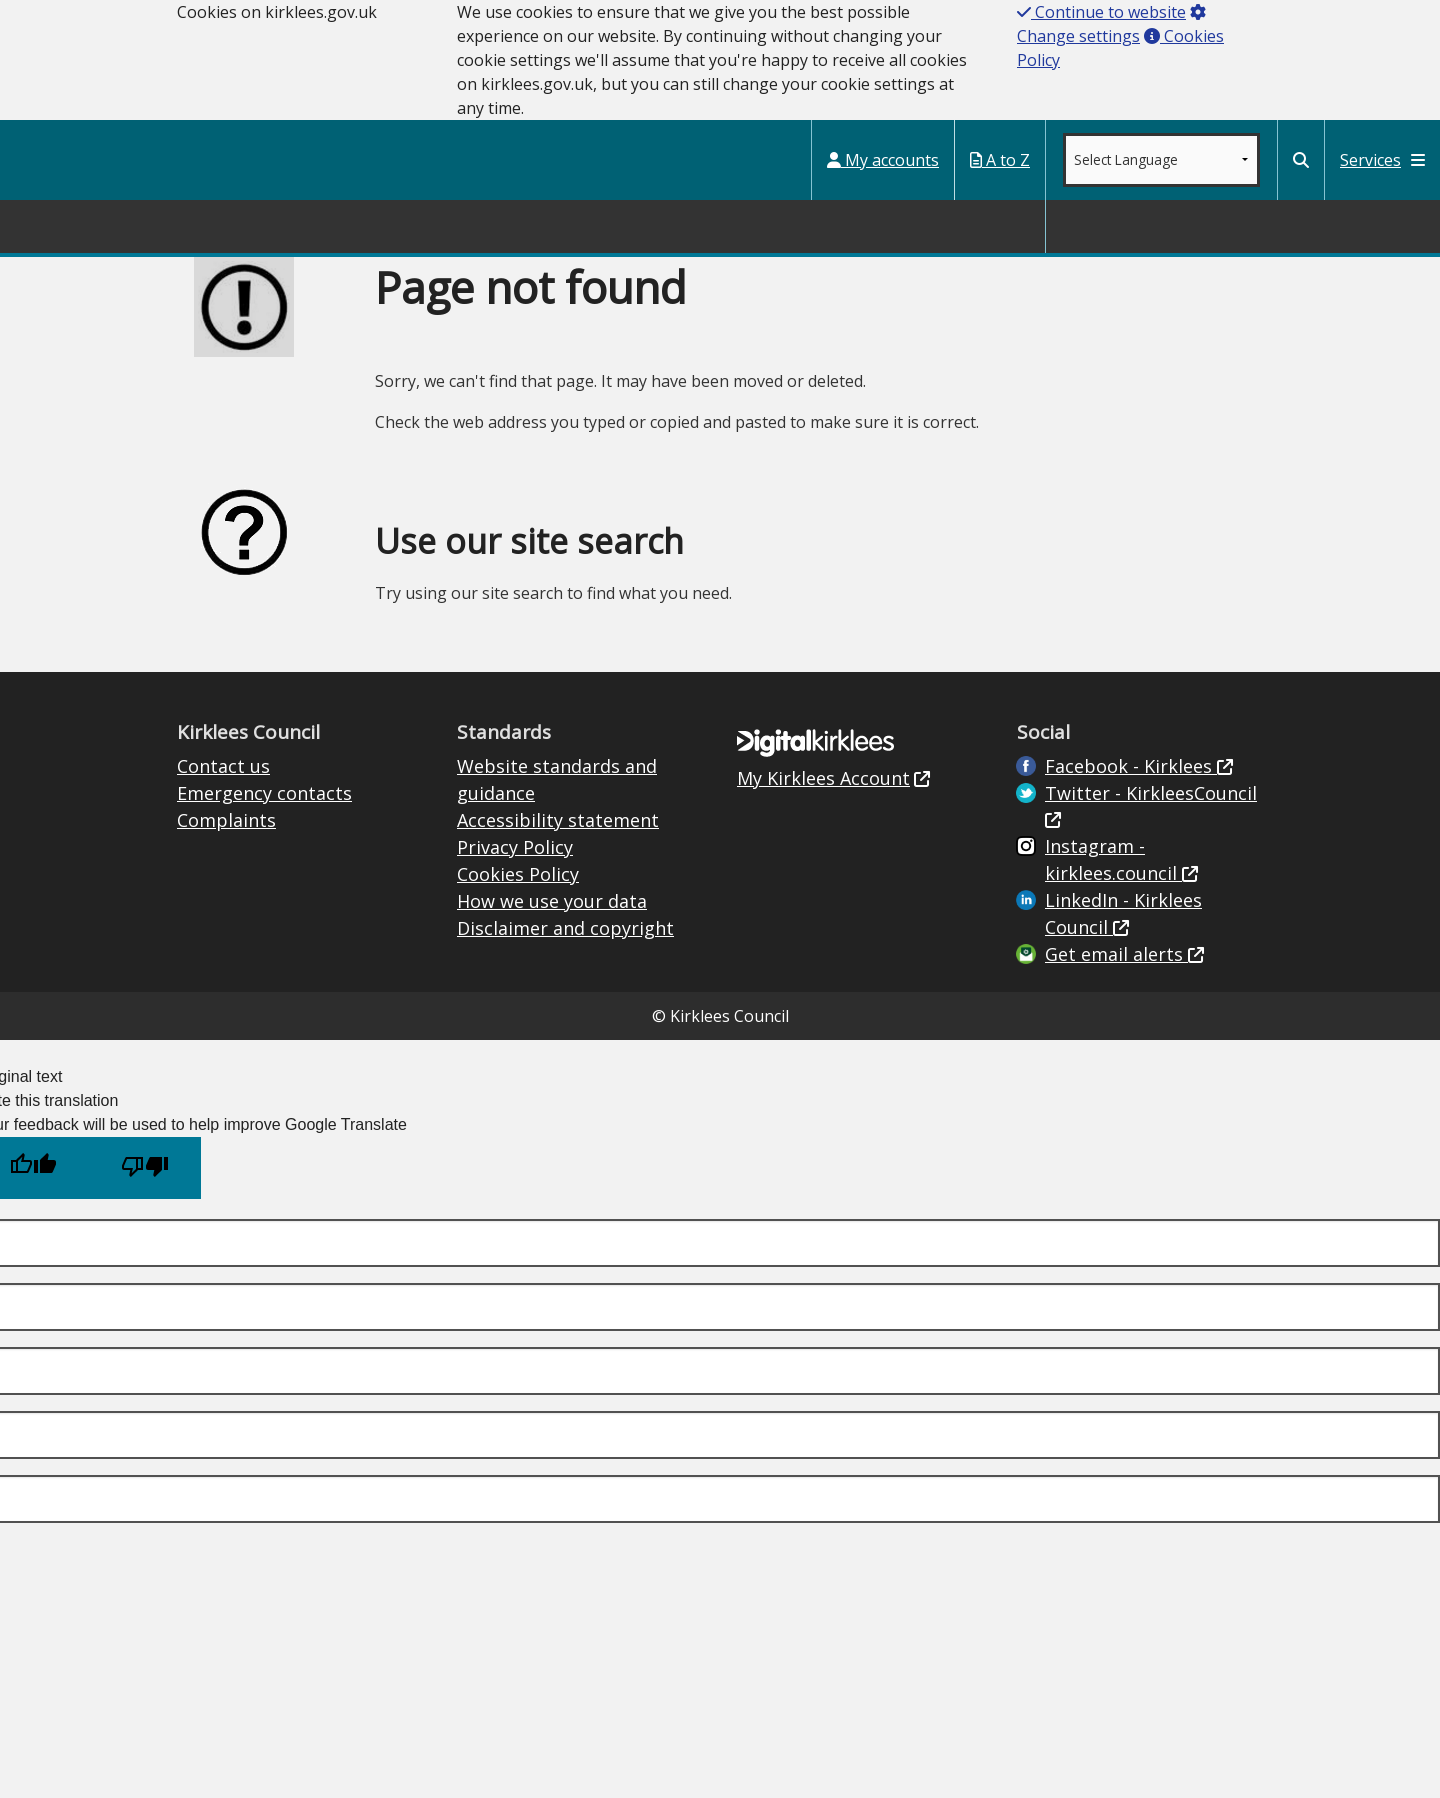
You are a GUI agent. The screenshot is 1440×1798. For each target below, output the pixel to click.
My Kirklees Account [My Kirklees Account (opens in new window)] (823, 778)
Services (1382, 160)
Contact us (223, 766)
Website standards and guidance (557, 779)
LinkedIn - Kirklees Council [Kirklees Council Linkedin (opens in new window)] (1123, 913)
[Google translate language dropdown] (1161, 160)
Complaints (226, 820)
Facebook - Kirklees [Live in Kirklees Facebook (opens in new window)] (1131, 766)
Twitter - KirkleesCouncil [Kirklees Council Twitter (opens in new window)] (1151, 793)
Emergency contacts (264, 793)
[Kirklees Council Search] (1301, 160)
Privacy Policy (515, 847)
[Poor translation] (145, 1168)
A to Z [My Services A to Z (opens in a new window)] (1000, 160)
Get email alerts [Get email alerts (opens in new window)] (1116, 954)
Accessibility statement (558, 820)
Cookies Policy (518, 874)
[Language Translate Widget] (1161, 160)
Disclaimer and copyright (565, 928)
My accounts (883, 160)
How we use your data (552, 901)
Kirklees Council (92, 159)
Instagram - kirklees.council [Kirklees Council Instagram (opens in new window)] (1113, 859)
